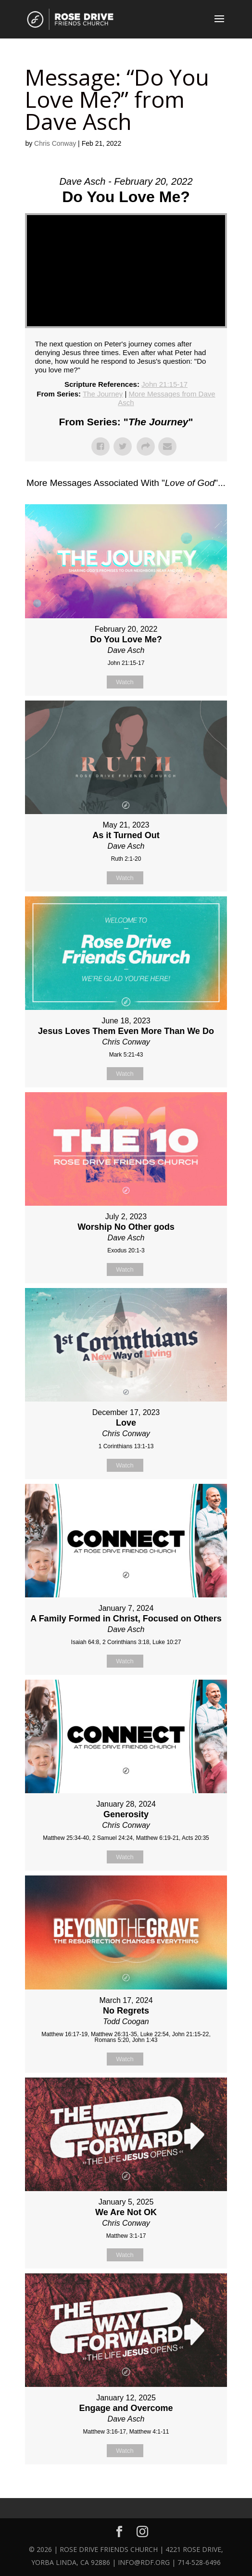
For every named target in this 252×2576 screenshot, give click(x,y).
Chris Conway (55, 143)
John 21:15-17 (164, 384)
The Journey (103, 394)
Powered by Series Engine (126, 2488)
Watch (124, 682)
